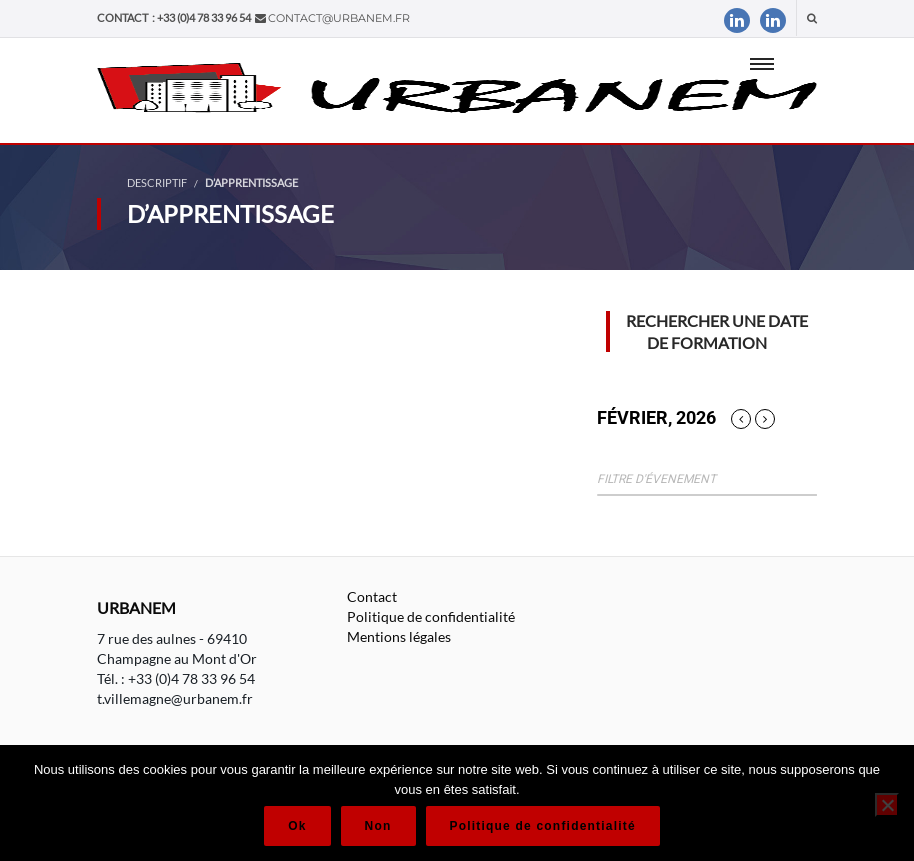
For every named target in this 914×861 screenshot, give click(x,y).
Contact (372, 596)
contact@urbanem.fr (339, 18)
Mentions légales (399, 636)
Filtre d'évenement (656, 479)
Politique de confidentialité (431, 616)
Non (378, 826)
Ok (297, 826)
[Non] (887, 805)
